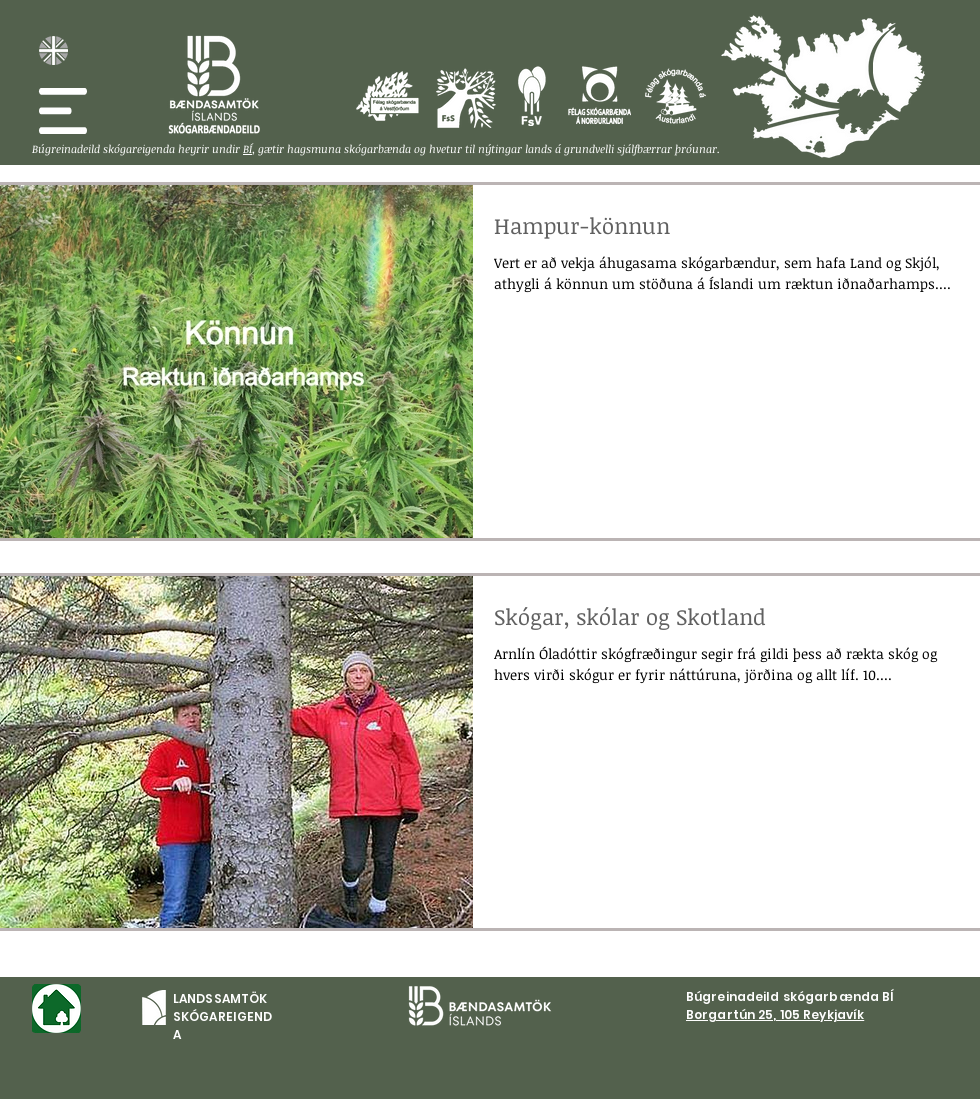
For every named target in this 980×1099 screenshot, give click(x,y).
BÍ (247, 148)
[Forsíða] (56, 1008)
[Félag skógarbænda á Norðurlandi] (840, 60)
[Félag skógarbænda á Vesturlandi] (786, 97)
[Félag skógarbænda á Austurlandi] (899, 69)
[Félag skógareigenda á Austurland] (675, 96)
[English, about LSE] (53, 50)
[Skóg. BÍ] (214, 84)
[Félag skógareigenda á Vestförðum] (387, 96)
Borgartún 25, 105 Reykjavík (775, 1014)
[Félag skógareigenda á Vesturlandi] (531, 96)
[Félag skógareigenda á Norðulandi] (599, 96)
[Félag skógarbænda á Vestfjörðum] (752, 43)
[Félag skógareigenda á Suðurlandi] (465, 98)
